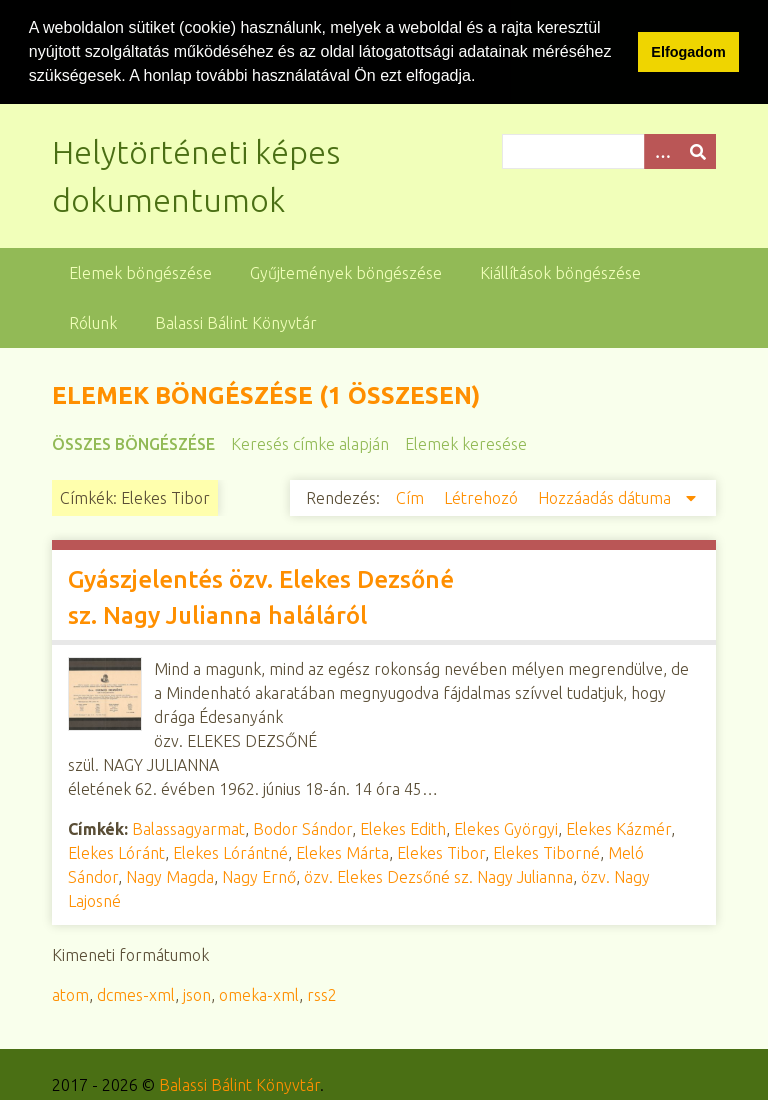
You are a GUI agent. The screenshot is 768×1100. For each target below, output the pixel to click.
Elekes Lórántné (230, 852)
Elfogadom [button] (688, 52)
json (197, 994)
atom (70, 994)
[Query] (609, 150)
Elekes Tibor (441, 852)
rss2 (322, 994)
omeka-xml (259, 994)
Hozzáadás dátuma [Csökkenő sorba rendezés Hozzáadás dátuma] (606, 497)
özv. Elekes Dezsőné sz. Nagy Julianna (438, 876)
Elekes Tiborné (546, 852)
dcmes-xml (136, 994)
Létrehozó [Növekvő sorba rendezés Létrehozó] (483, 497)
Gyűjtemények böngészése (346, 272)
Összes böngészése (133, 443)
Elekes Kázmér (618, 828)
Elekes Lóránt (116, 852)
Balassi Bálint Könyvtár (236, 322)
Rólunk (93, 322)
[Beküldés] (698, 150)
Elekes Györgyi (506, 828)
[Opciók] (662, 150)
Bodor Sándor (302, 828)
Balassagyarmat (188, 828)
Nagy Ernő (259, 876)
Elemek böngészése (140, 272)
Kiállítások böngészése (560, 272)
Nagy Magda (170, 876)
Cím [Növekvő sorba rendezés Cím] (412, 497)
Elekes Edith (403, 828)
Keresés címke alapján (310, 443)
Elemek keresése (466, 443)
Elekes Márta (342, 852)
